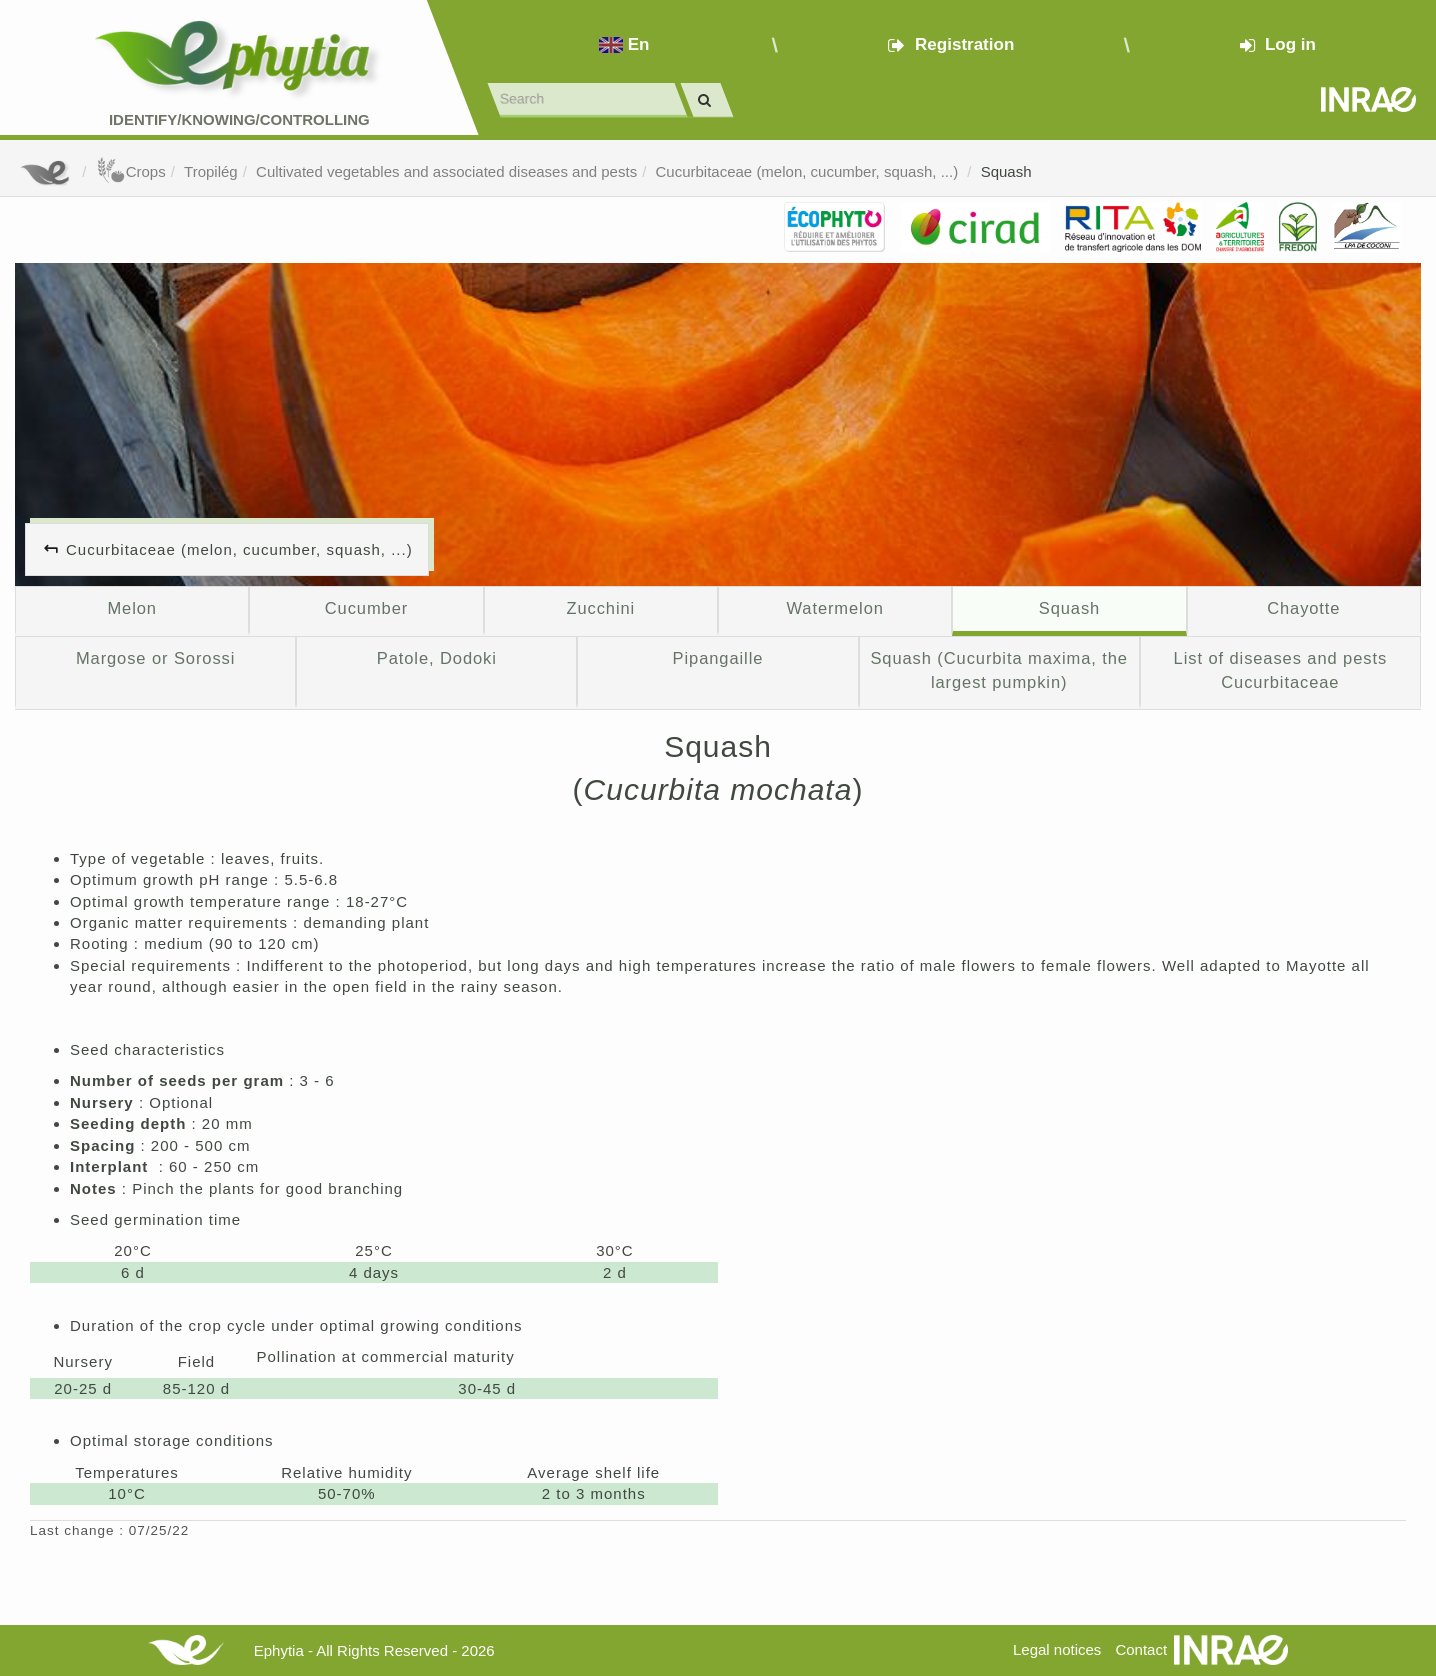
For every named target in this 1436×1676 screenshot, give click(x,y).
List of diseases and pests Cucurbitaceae (1280, 670)
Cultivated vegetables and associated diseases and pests (446, 171)
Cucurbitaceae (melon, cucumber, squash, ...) (808, 171)
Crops (131, 171)
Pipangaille (718, 658)
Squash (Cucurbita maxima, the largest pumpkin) (998, 670)
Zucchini (600, 608)
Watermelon (834, 608)
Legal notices (1057, 1649)
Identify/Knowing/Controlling (239, 119)
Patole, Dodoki (437, 658)
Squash (1006, 171)
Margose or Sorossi (155, 658)
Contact (1141, 1649)
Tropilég (211, 171)
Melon (131, 608)
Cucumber (366, 608)
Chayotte (1303, 608)
